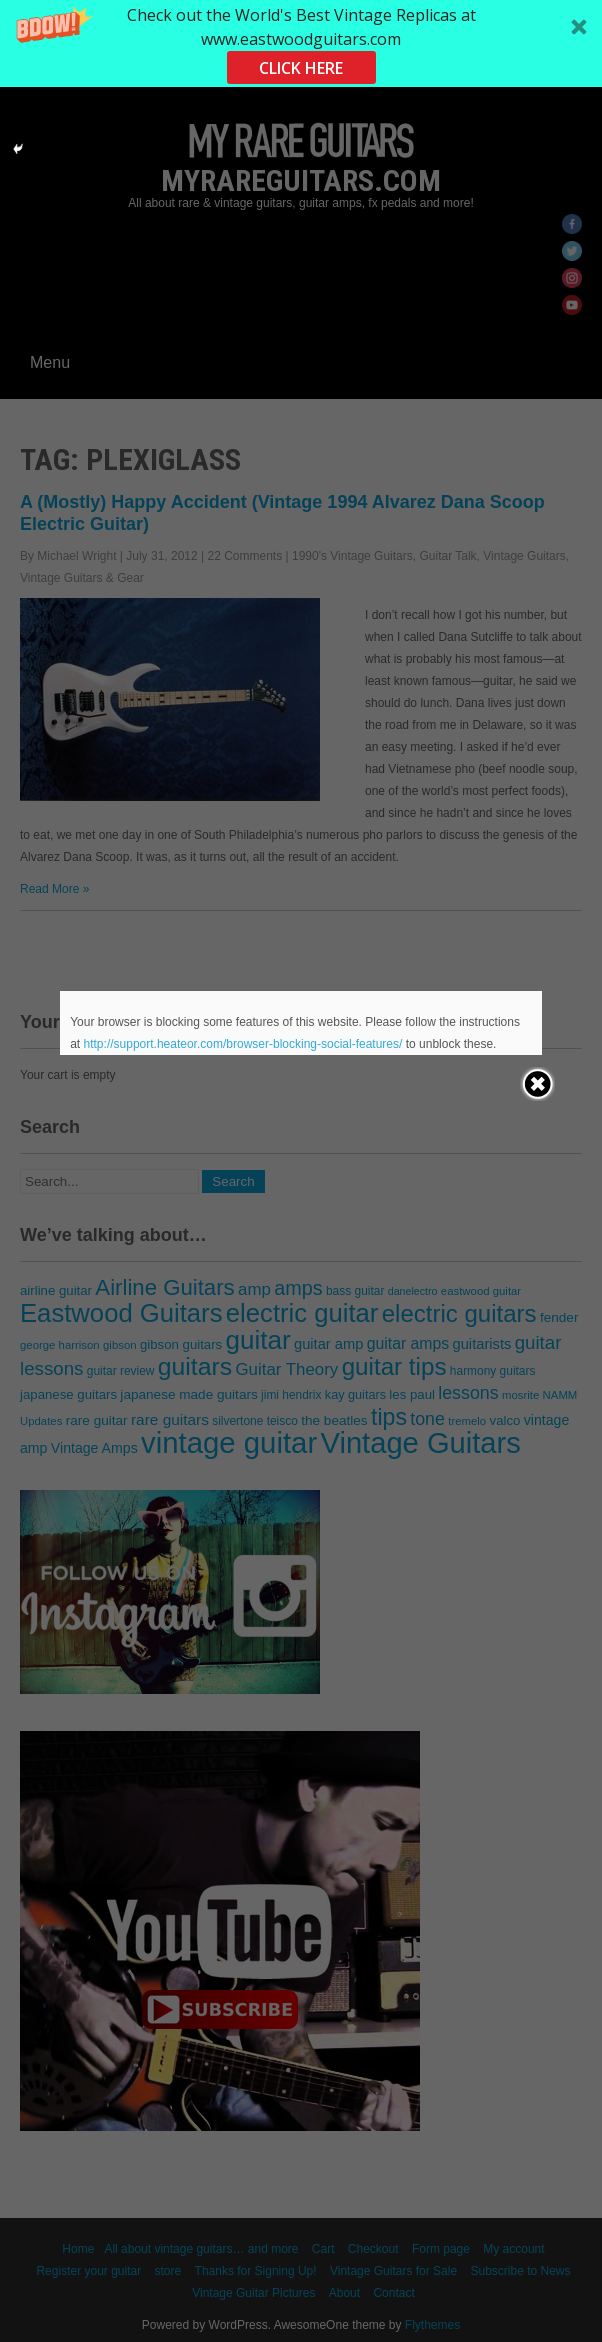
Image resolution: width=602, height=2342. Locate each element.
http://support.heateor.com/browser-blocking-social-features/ (243, 1044)
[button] (301, 43)
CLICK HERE (301, 68)
